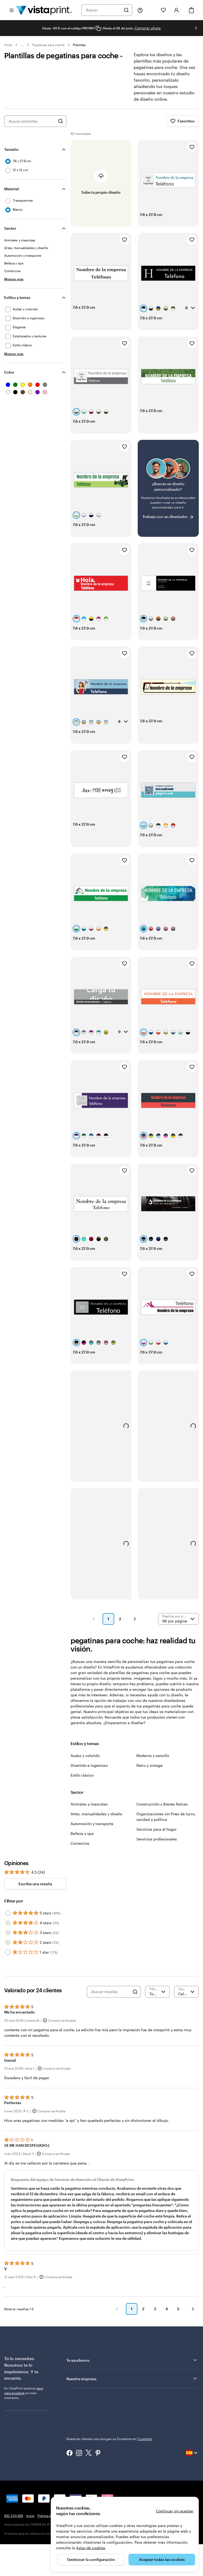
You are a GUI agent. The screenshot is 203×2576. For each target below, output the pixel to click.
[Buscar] (126, 10)
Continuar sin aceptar (174, 2511)
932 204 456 (13, 2515)
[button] (93, 1619)
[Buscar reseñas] (110, 1991)
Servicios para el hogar (156, 1829)
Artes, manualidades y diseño (96, 1814)
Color (9, 372)
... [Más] (22, 45)
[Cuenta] (176, 10)
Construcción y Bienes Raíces (162, 1804)
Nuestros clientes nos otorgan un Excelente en (109, 2439)
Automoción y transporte (92, 1823)
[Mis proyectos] (151, 10)
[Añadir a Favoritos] (192, 147)
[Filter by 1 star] (8, 1952)
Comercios (80, 1843)
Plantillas (79, 45)
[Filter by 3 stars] (8, 1932)
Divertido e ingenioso (89, 1765)
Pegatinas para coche (48, 45)
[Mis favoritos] (163, 10)
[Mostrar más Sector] (14, 279)
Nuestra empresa (132, 2378)
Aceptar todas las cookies (162, 2559)
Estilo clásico (82, 1775)
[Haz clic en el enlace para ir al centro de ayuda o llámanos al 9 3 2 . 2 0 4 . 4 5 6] (140, 10)
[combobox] (103, 10)
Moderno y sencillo (152, 1755)
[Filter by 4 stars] (8, 1923)
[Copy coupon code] (98, 28)
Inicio (8, 45)
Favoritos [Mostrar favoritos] (182, 121)
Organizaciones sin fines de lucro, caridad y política (166, 1817)
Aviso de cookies (90, 2548)
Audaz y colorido (85, 1755)
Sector (10, 228)
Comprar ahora (148, 28)
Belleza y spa (82, 1833)
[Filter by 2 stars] (8, 1942)
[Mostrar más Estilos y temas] (14, 353)
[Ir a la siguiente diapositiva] (196, 28)
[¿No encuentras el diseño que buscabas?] (168, 488)
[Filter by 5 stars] (8, 1913)
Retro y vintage (149, 1765)
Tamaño (11, 149)
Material (11, 189)
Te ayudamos (132, 2360)
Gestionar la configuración (91, 2559)
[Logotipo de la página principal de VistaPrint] (44, 10)
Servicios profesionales (156, 1839)
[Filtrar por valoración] (157, 1992)
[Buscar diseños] (60, 121)
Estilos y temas (17, 297)
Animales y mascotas (89, 1804)
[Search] (135, 1992)
